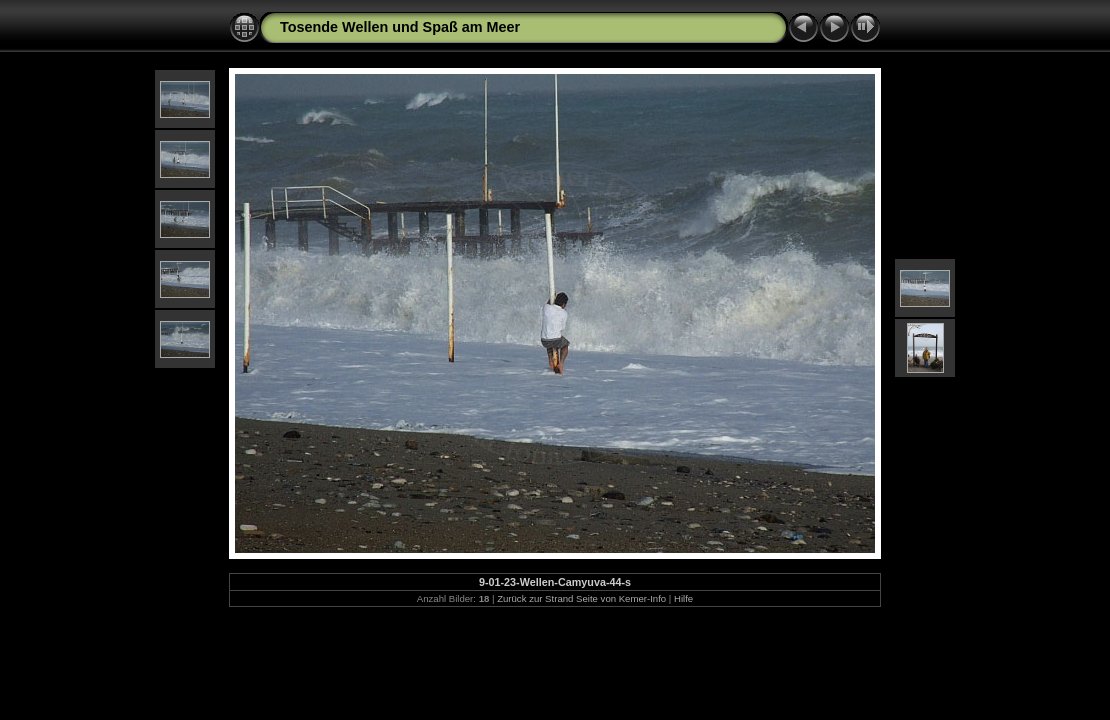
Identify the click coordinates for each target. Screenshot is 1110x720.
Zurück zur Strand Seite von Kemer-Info (581, 598)
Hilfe (683, 598)
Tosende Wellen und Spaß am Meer (400, 27)
